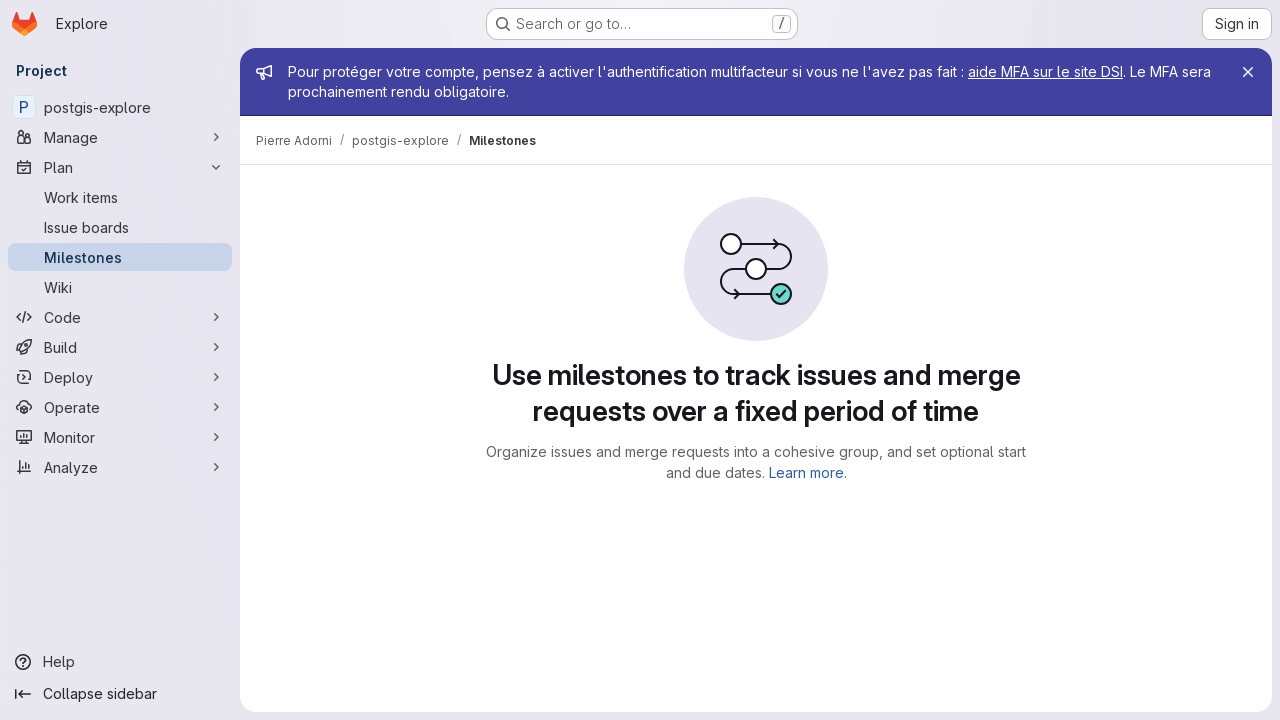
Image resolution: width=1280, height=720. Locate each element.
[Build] (120, 347)
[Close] (1248, 72)
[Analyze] (120, 467)
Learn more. (808, 472)
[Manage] (120, 137)
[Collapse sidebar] (120, 694)
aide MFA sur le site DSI (1045, 71)
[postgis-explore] (120, 107)
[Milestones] (120, 257)
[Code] (120, 317)
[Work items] (120, 197)
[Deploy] (120, 377)
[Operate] (120, 407)
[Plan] (120, 167)
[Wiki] (120, 287)
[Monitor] (120, 437)
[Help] (120, 662)
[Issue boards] (120, 227)
